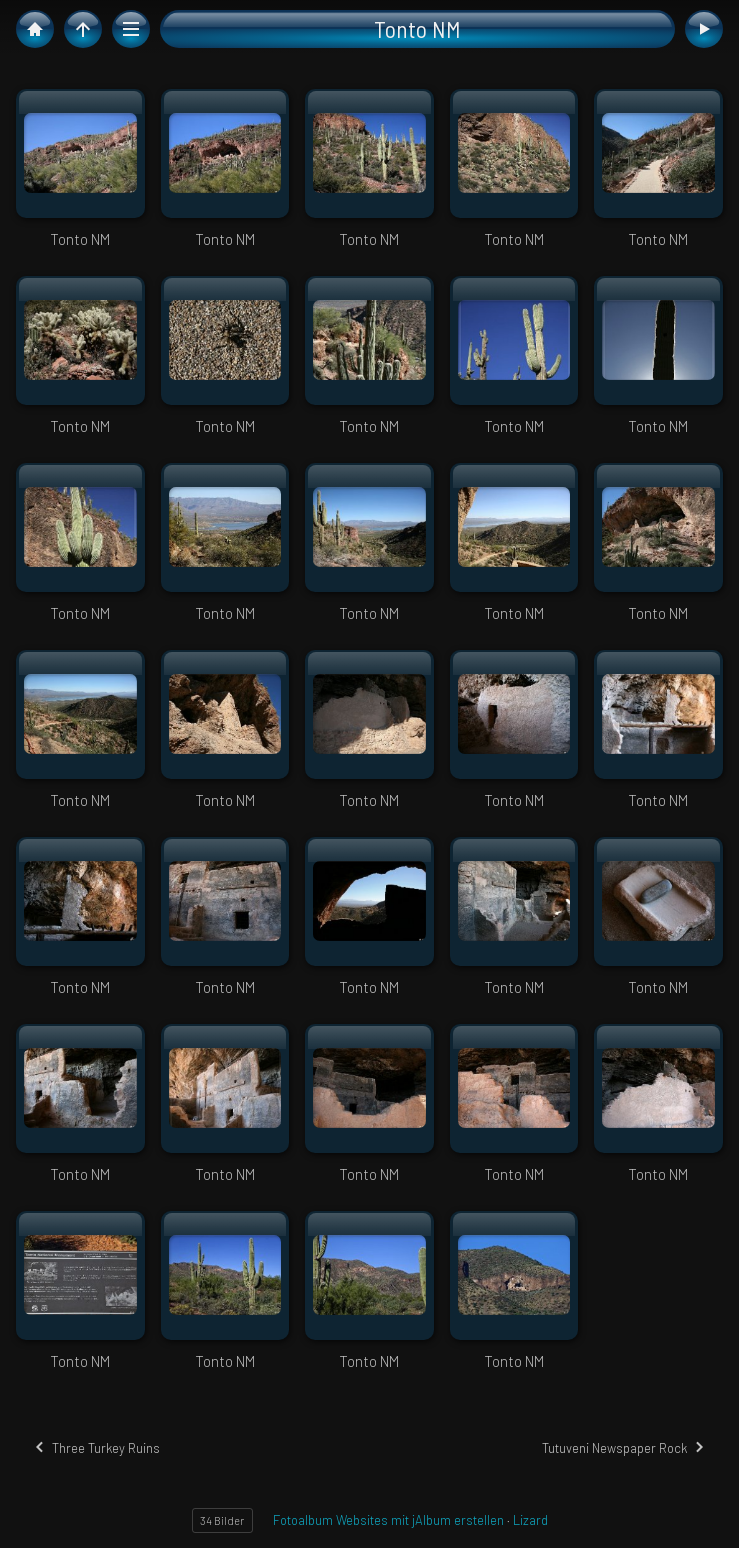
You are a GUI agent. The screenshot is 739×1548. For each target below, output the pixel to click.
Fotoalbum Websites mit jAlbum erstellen (388, 1520)
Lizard (530, 1520)
